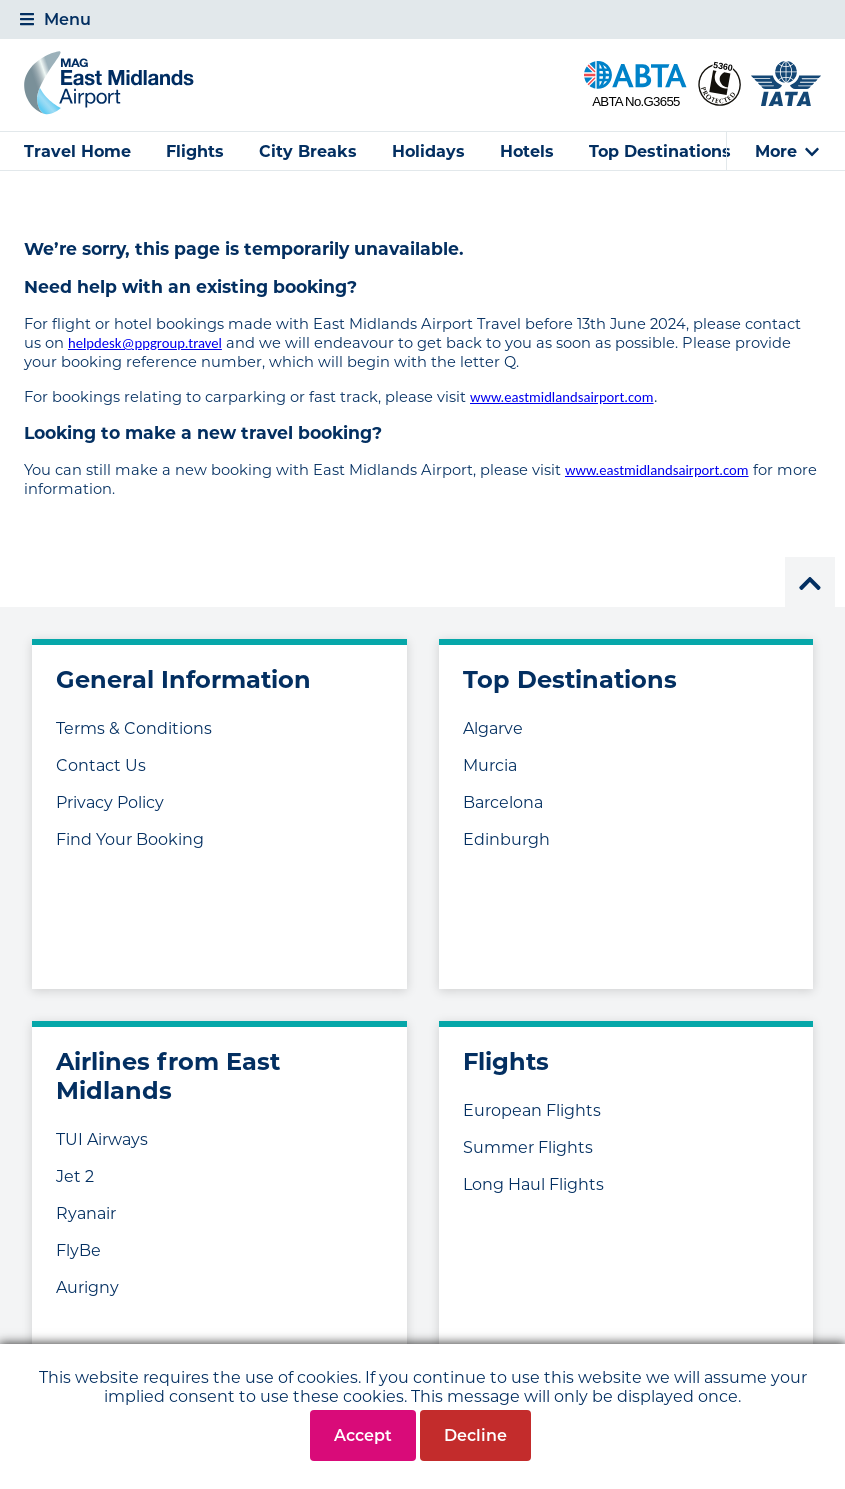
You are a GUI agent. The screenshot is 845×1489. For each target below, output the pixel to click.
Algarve (493, 728)
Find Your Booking (130, 839)
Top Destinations (660, 151)
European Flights (532, 1110)
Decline (475, 1435)
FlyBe (78, 1250)
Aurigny (87, 1287)
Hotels (527, 151)
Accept (363, 1435)
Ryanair (86, 1213)
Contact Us (101, 765)
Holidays (428, 151)
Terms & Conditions (134, 728)
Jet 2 (75, 1176)
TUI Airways (102, 1139)
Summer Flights (528, 1147)
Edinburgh (506, 839)
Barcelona (503, 802)
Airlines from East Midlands (168, 1076)
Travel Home (77, 151)
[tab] (422, 19)
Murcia (490, 765)
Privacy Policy (110, 802)
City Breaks (308, 151)
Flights (195, 151)
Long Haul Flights (533, 1184)
